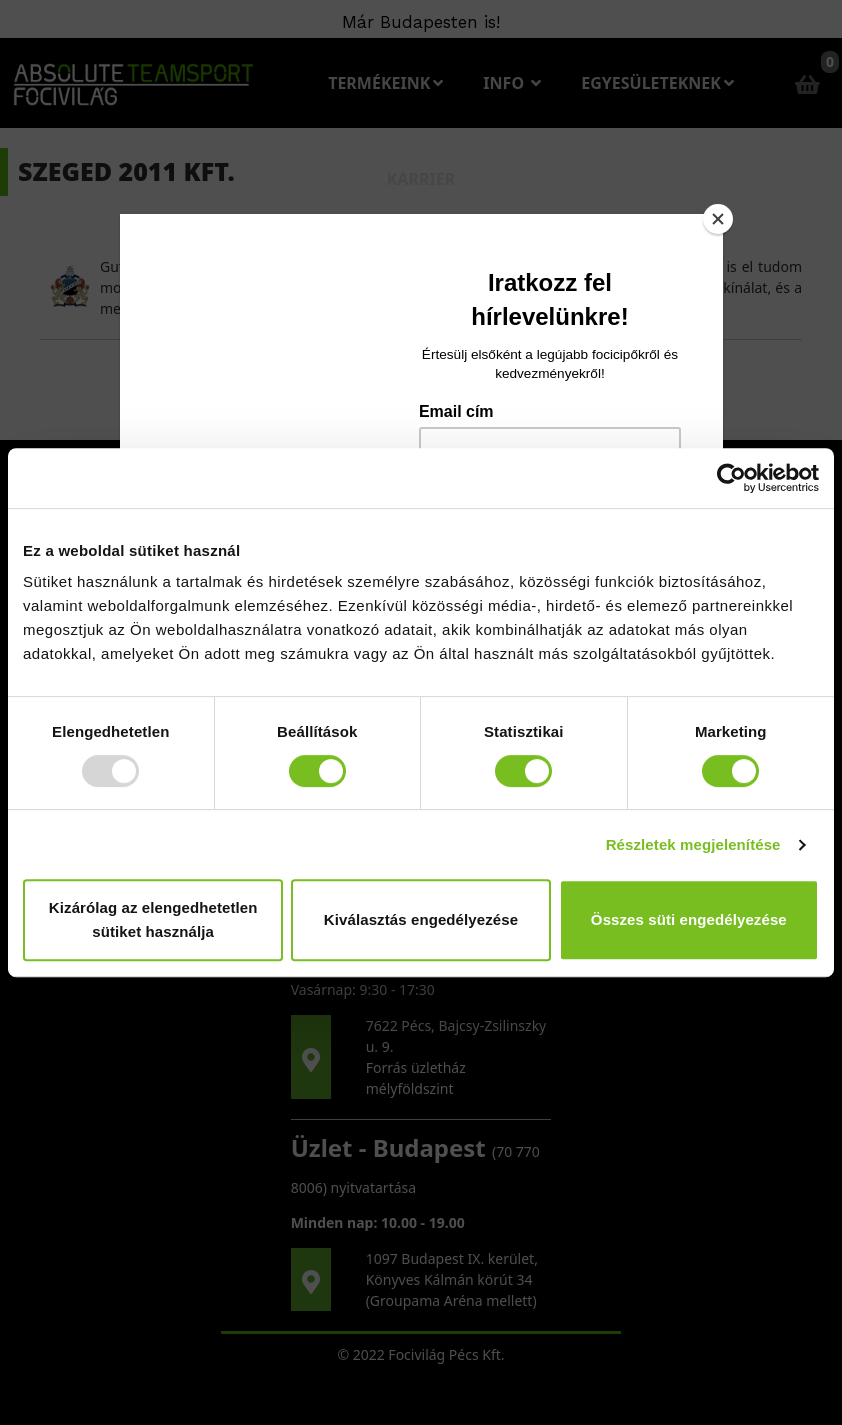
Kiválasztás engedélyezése (421, 919)
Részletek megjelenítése (693, 844)
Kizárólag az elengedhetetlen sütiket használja (153, 919)
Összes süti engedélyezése (689, 919)
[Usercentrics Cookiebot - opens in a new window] (731, 478)
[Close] (718, 219)
